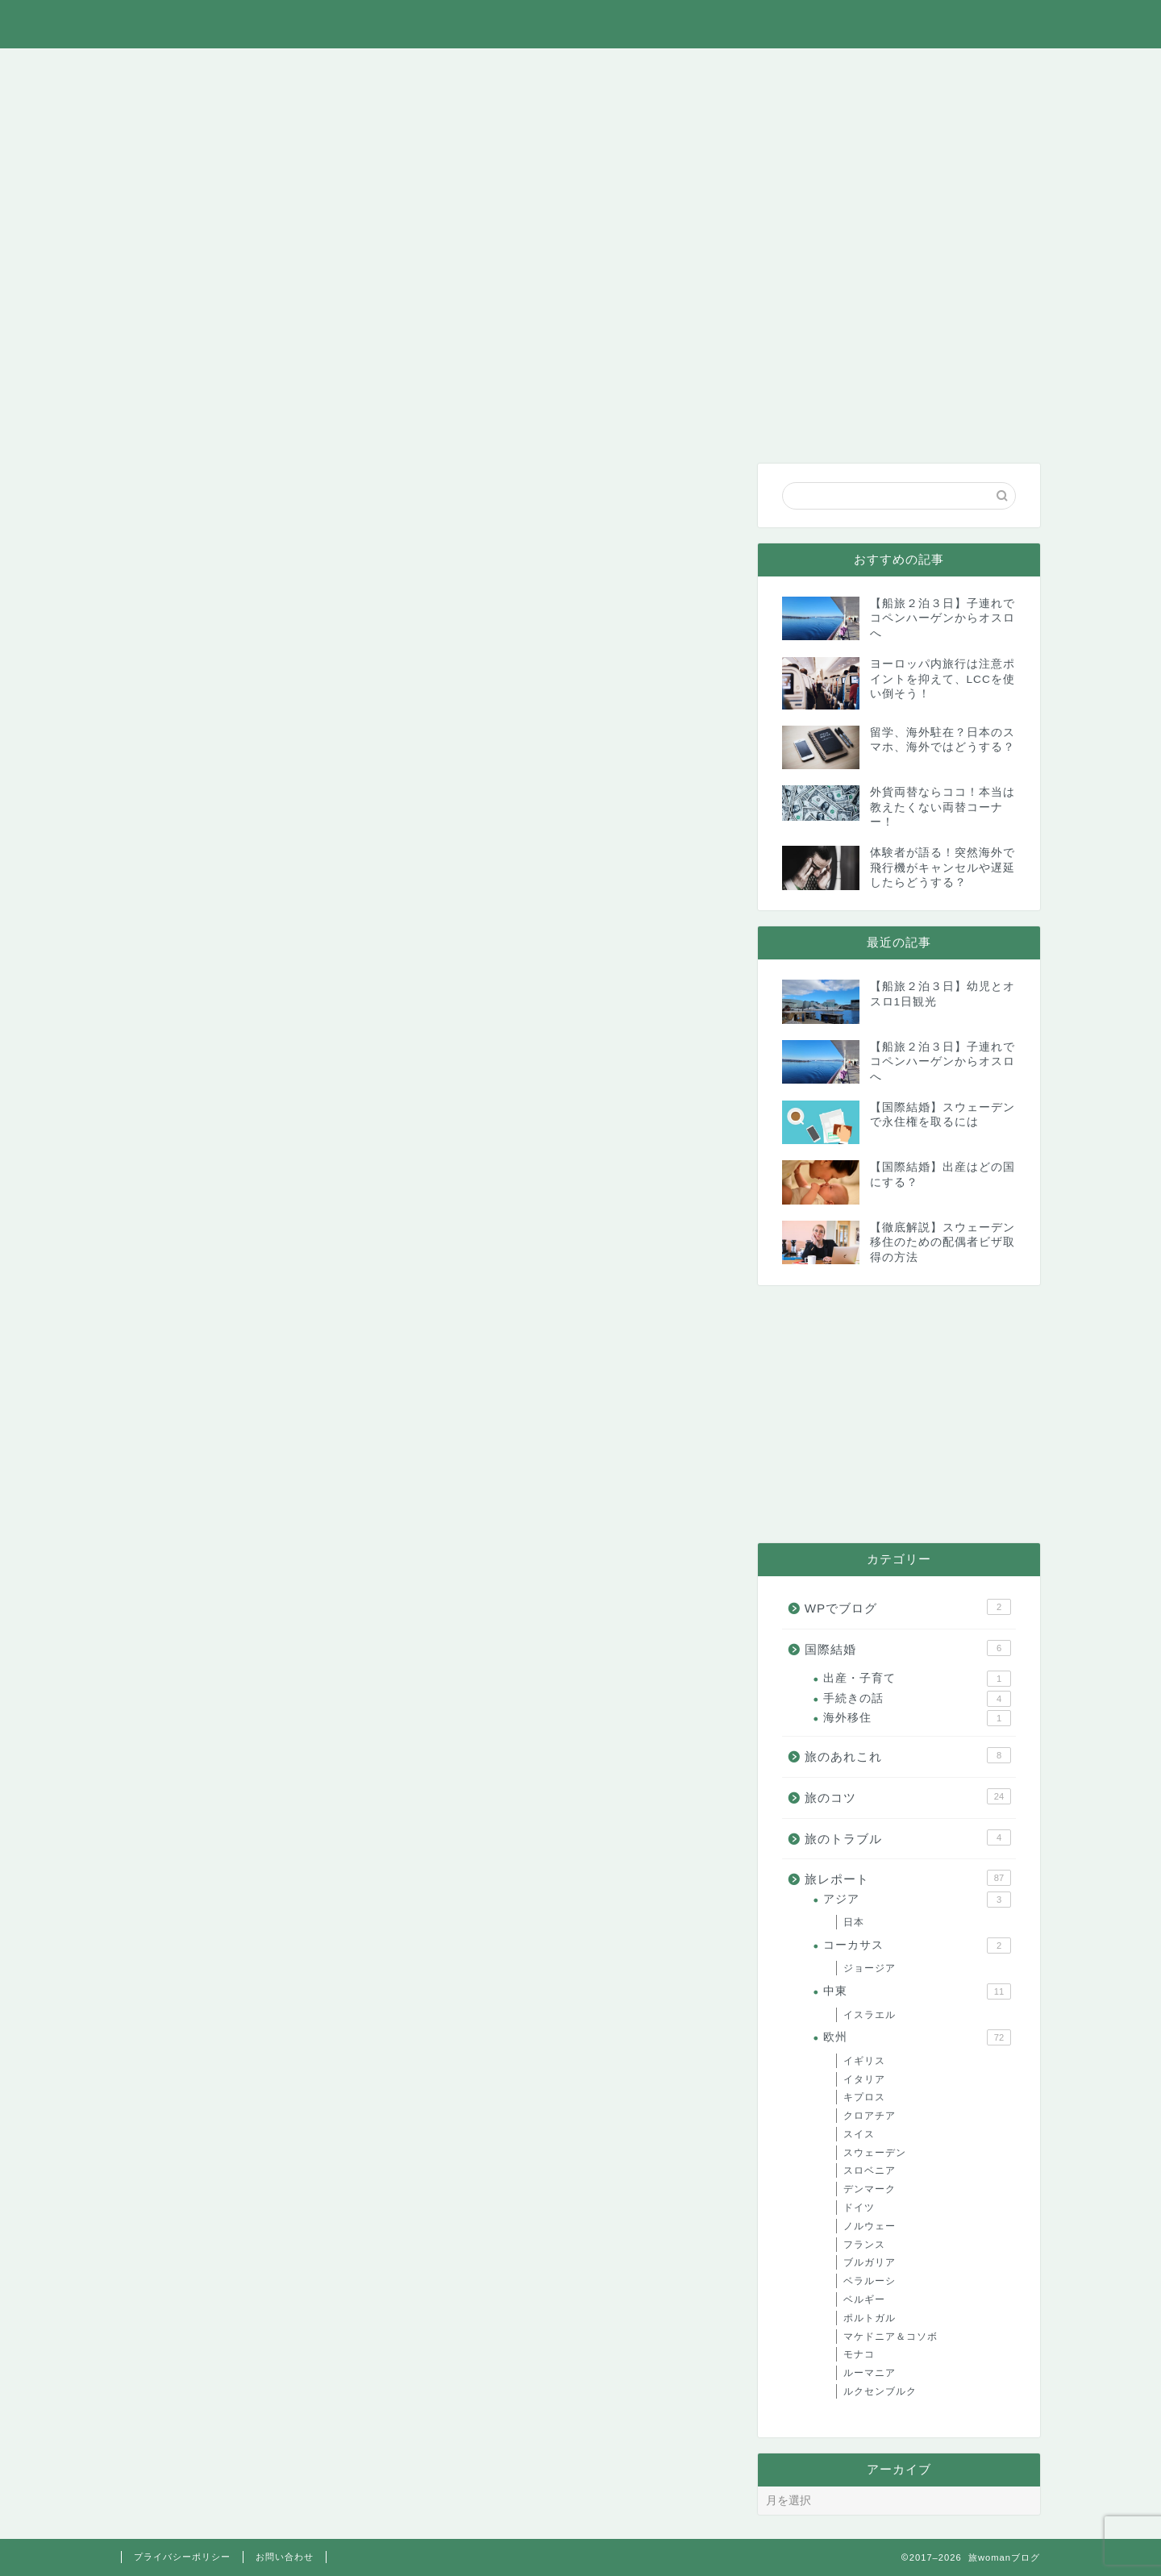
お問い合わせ (983, 69)
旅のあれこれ (292, 69)
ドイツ (859, 2207)
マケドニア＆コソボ (890, 2336)
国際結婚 (750, 69)
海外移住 (917, 1718)
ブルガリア (869, 2262)
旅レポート (407, 69)
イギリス (864, 2060)
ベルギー (864, 2299)
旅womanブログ (581, 23)
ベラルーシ (869, 2281)
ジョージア (869, 1968)
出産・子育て (917, 1679)
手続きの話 (917, 1699)
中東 (917, 1991)
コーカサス (917, 1945)
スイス (859, 2134)
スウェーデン (874, 2152)
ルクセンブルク (880, 2391)
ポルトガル (869, 2318)
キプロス (864, 2097)
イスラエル (869, 2014)
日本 (853, 1922)
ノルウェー (869, 2226)
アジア (917, 1899)
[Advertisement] (899, 1414)
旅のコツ (521, 69)
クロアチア (869, 2115)
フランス (864, 2244)
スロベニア (869, 2170)
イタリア (864, 2079)
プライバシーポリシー (182, 2556)
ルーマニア (869, 2372)
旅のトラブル (635, 69)
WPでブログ (866, 69)
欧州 (917, 2037)
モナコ (859, 2354)
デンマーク (869, 2189)
